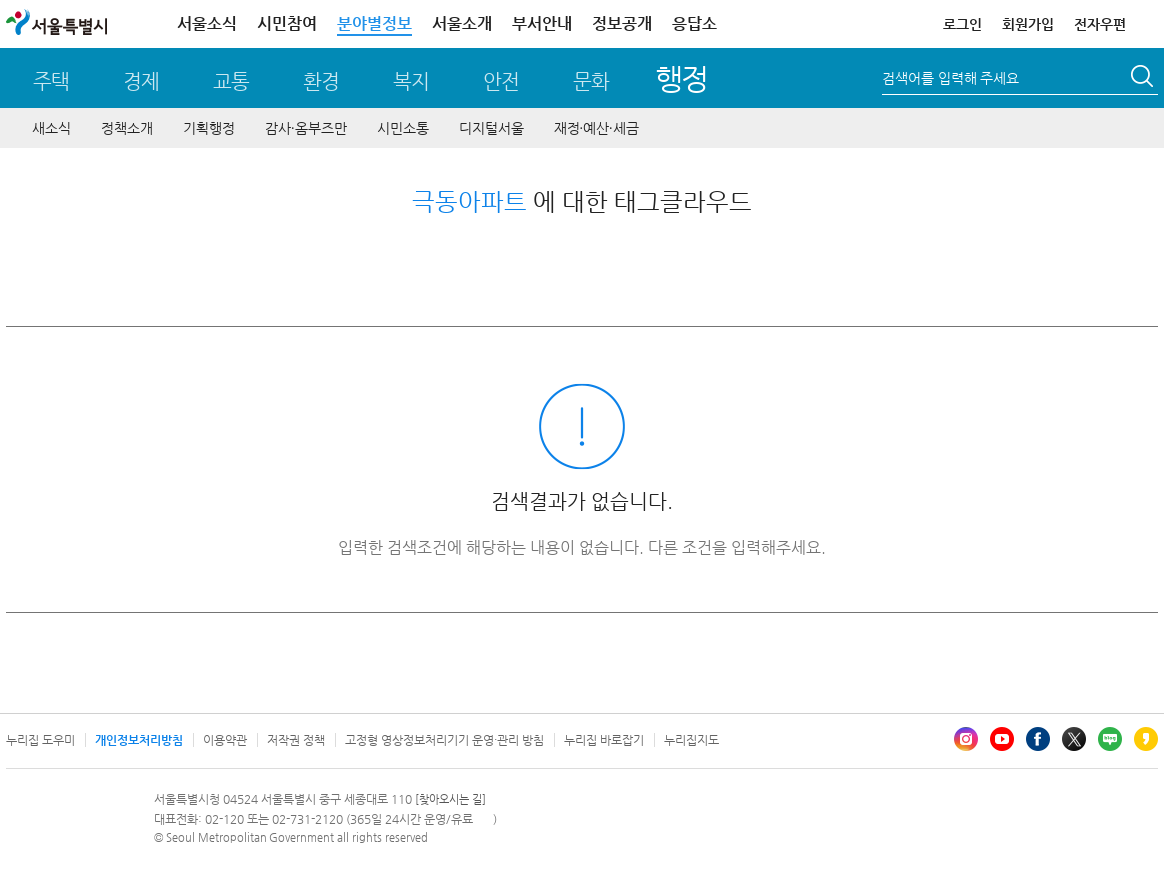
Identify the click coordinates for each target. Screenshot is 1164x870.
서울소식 (207, 23)
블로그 (1110, 739)
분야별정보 (374, 23)
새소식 (51, 128)
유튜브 (1002, 739)
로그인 (962, 24)
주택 (51, 81)
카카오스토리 (1146, 739)
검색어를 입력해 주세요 (950, 78)
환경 (321, 81)
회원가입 (1028, 24)
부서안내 (542, 23)
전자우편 (1100, 24)
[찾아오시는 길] (450, 799)
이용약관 (225, 740)
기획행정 (209, 128)
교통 (231, 81)
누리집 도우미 (40, 740)
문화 (591, 81)
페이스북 (1038, 739)
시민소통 (403, 128)
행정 (681, 78)
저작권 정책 (296, 740)
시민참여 (287, 23)
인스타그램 (966, 739)
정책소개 (127, 128)
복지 (411, 81)
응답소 (694, 23)
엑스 (1074, 739)
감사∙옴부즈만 (306, 128)
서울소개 (462, 23)
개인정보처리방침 (139, 740)
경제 (141, 81)
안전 (501, 81)
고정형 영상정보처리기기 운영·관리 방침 (444, 740)
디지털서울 (491, 128)
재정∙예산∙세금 (596, 128)
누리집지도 (691, 740)
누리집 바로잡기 (604, 740)
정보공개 (622, 23)
